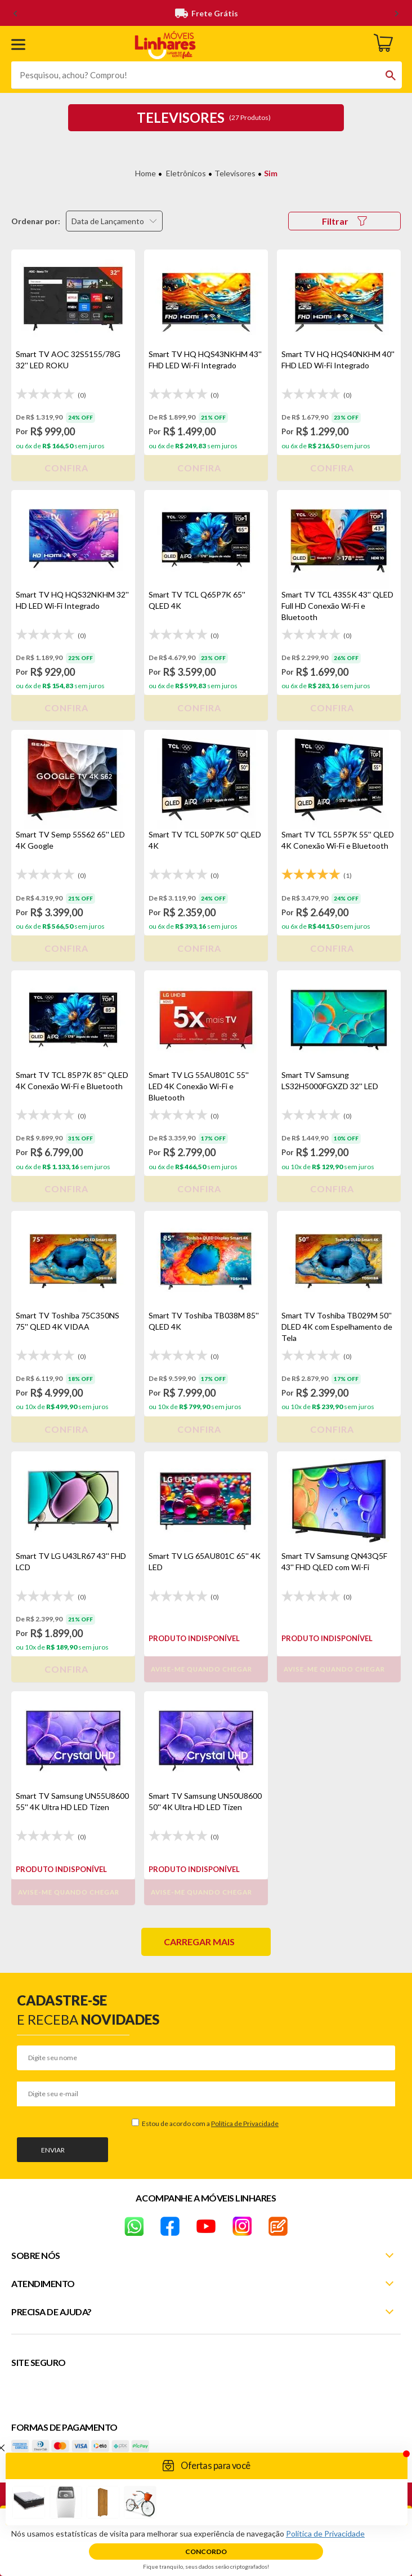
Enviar (53, 2150)
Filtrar (344, 221)
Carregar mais (199, 1941)
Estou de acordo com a (210, 2123)
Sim (270, 173)
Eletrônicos (186, 173)
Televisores (235, 173)
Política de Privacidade (245, 2123)
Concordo (206, 2551)
